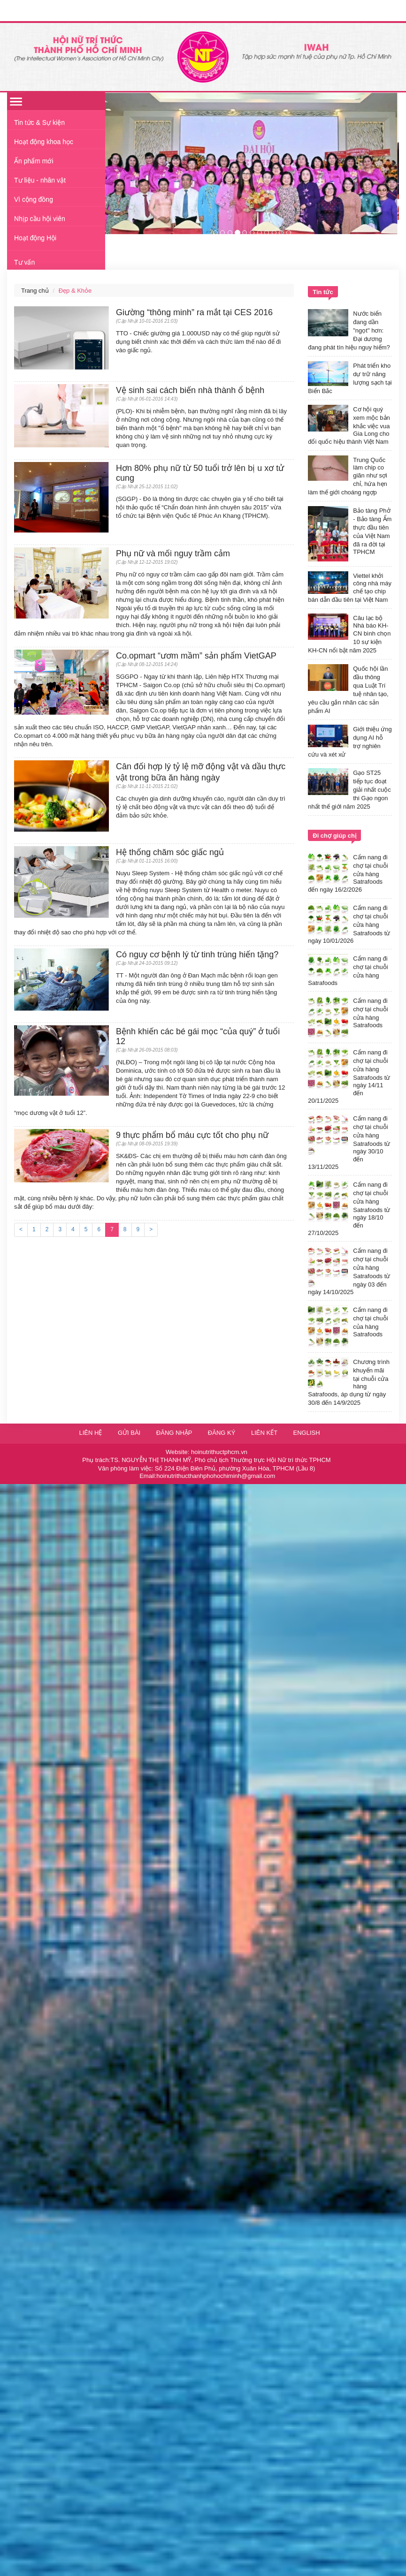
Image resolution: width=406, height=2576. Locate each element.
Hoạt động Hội (35, 238)
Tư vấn (24, 262)
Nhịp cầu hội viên (39, 218)
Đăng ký (222, 1432)
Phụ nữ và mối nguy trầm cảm (173, 553)
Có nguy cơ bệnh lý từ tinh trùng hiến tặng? (197, 954)
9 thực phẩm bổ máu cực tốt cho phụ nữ (192, 1135)
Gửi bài (129, 1432)
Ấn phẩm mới (34, 161)
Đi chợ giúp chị (334, 835)
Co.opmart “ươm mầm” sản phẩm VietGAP (196, 655)
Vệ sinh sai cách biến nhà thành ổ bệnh (190, 390)
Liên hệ (90, 1432)
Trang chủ (35, 290)
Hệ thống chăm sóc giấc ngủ (170, 852)
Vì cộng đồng (33, 199)
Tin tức (323, 291)
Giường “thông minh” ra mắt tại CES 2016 (194, 312)
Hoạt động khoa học (43, 141)
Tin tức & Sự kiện (39, 122)
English (306, 1432)
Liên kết (264, 1432)
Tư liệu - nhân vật (40, 180)
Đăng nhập (175, 1432)
